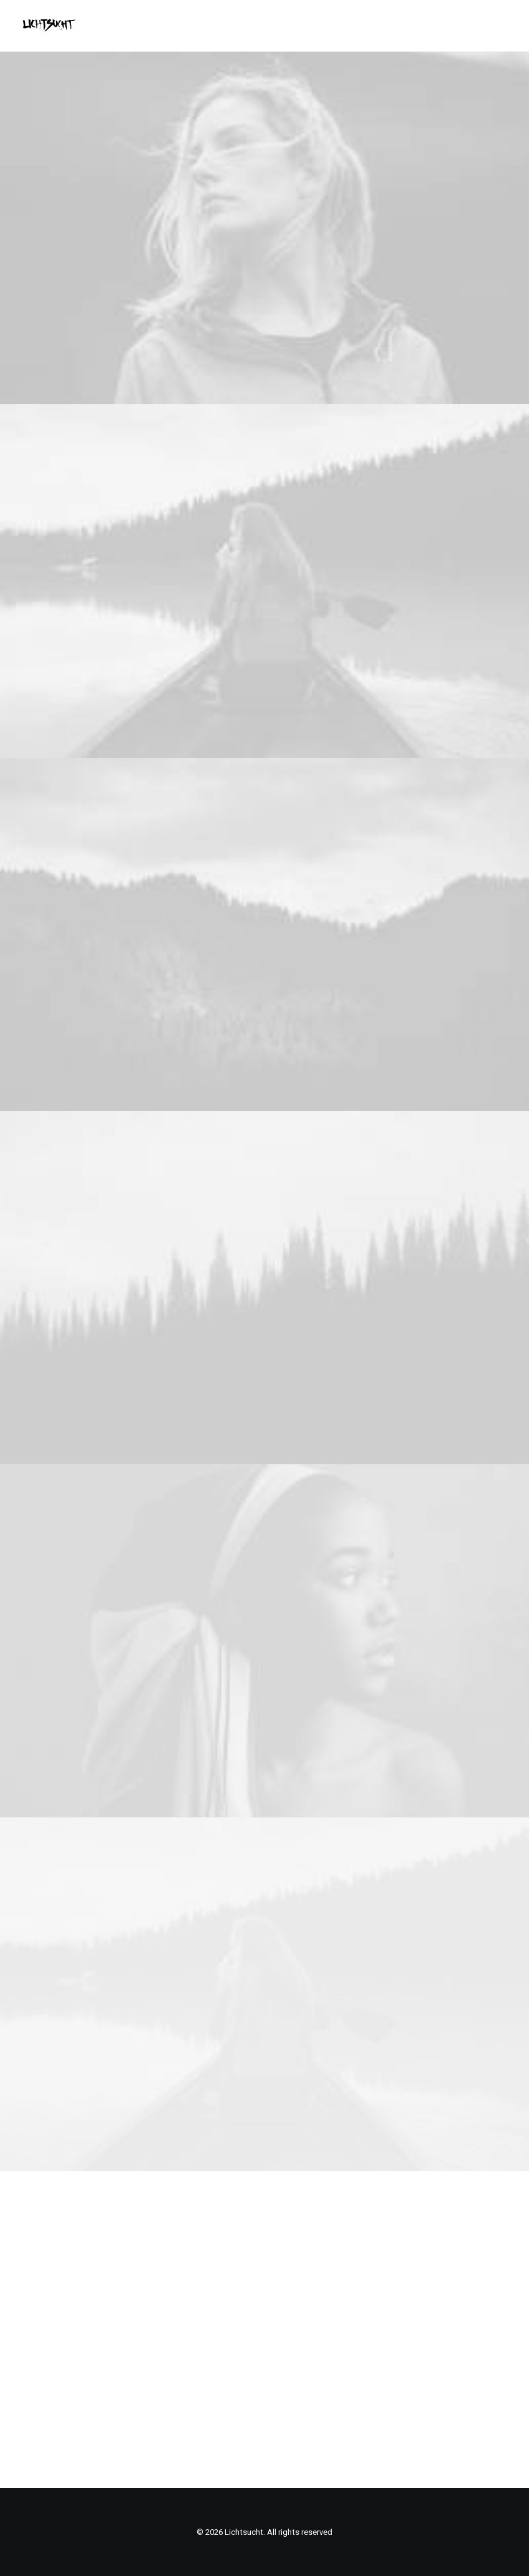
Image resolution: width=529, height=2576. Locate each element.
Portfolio (226, 2256)
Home (190, 2256)
